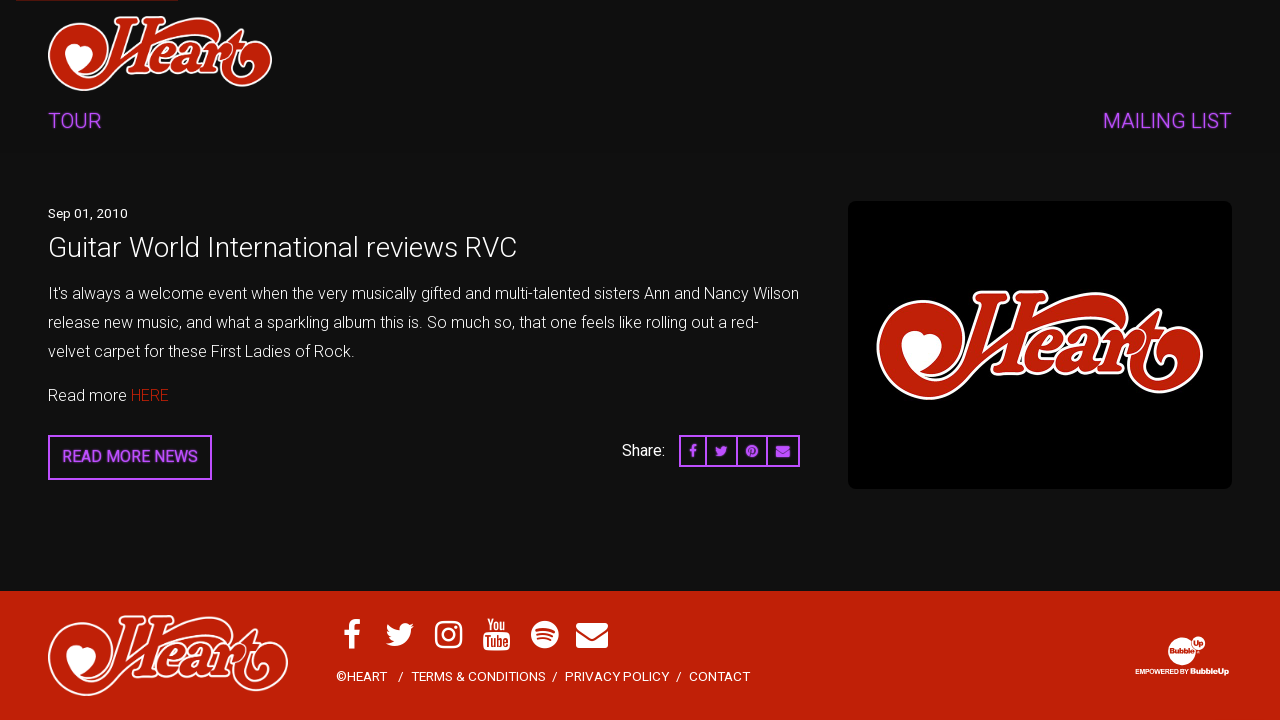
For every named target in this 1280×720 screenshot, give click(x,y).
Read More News (130, 456)
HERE (148, 395)
